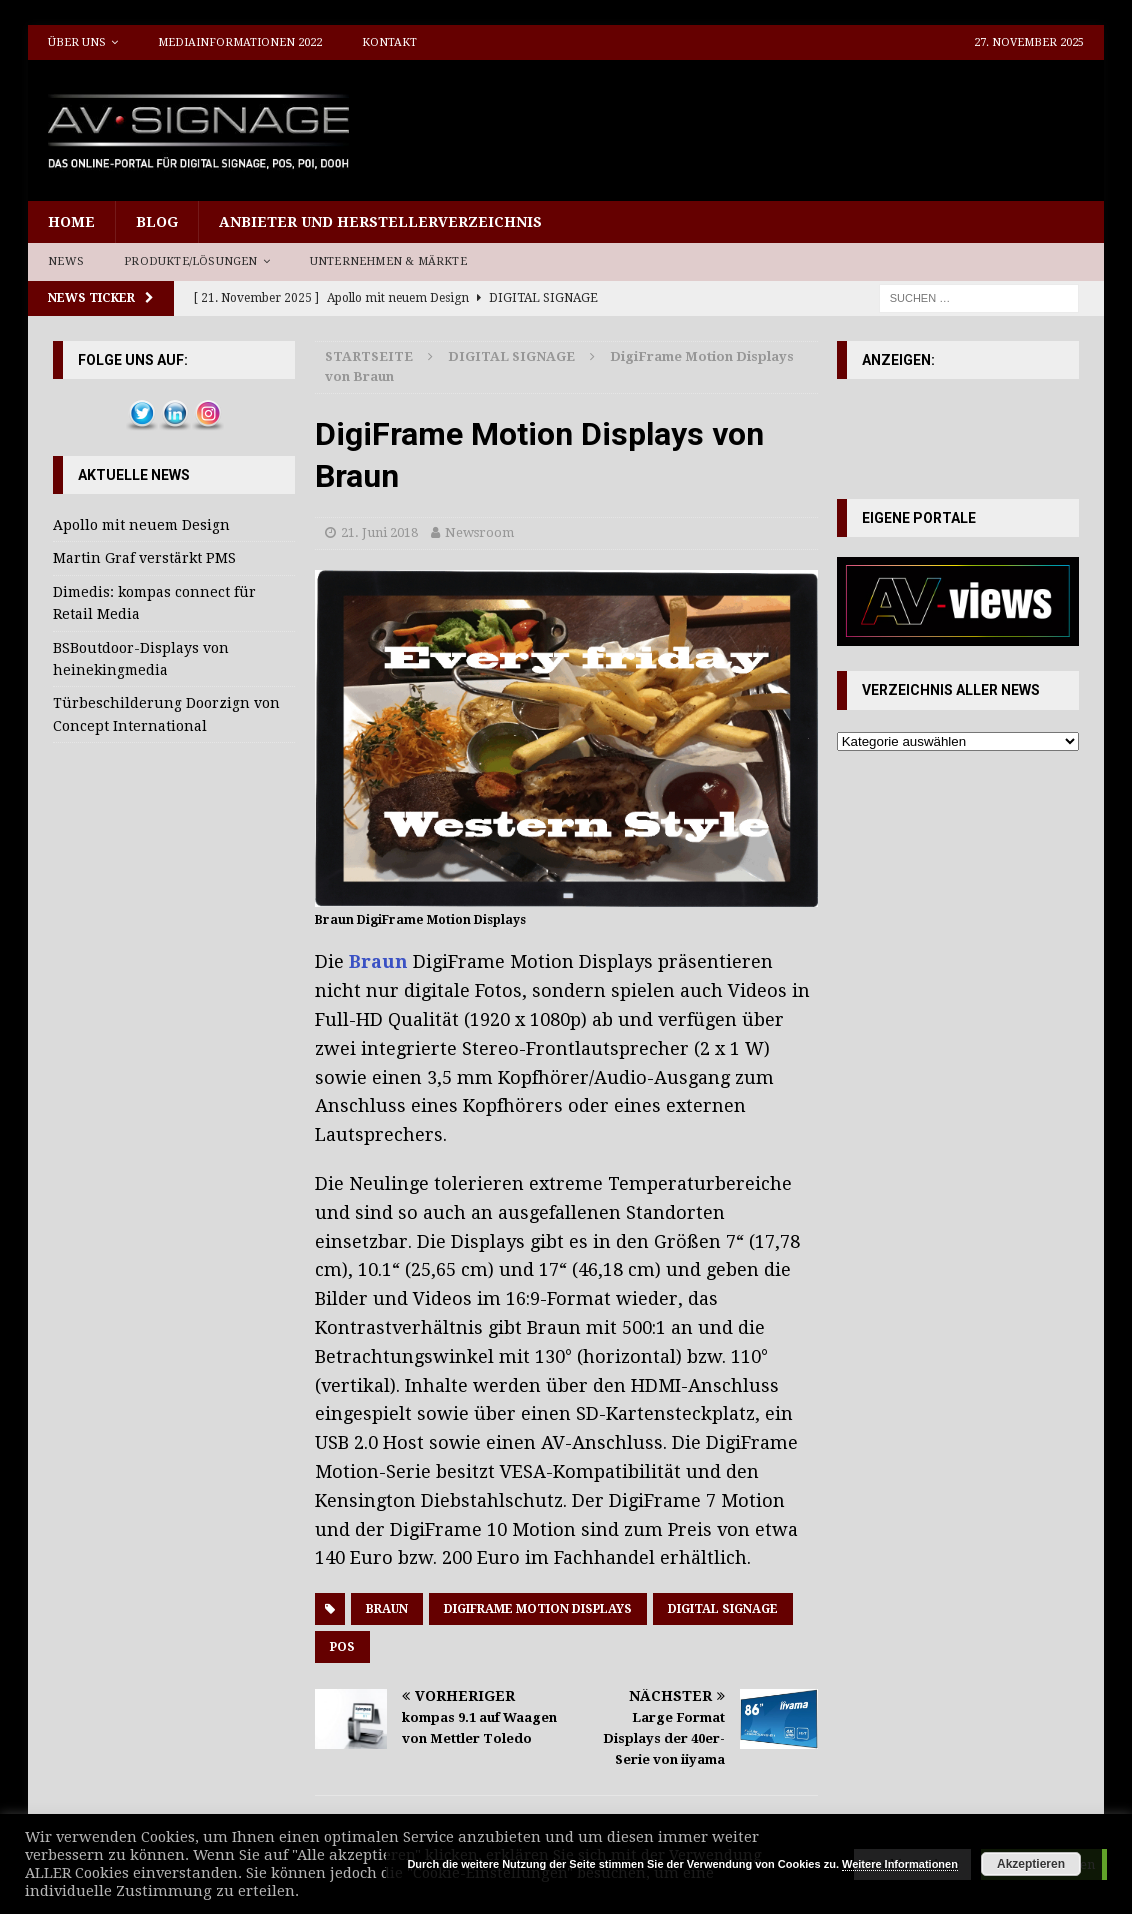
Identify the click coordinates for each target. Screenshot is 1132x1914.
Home (71, 222)
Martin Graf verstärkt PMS (144, 558)
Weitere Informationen (900, 1864)
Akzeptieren (1031, 1864)
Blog (157, 222)
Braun (378, 961)
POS (342, 1647)
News (66, 261)
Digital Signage (723, 1609)
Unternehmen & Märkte (388, 261)
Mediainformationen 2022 (240, 42)
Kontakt (389, 42)
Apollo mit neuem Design (141, 525)
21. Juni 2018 (379, 532)
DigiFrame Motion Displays (538, 1609)
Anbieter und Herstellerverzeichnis (380, 222)
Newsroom (479, 532)
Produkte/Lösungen (190, 261)
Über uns (77, 42)
